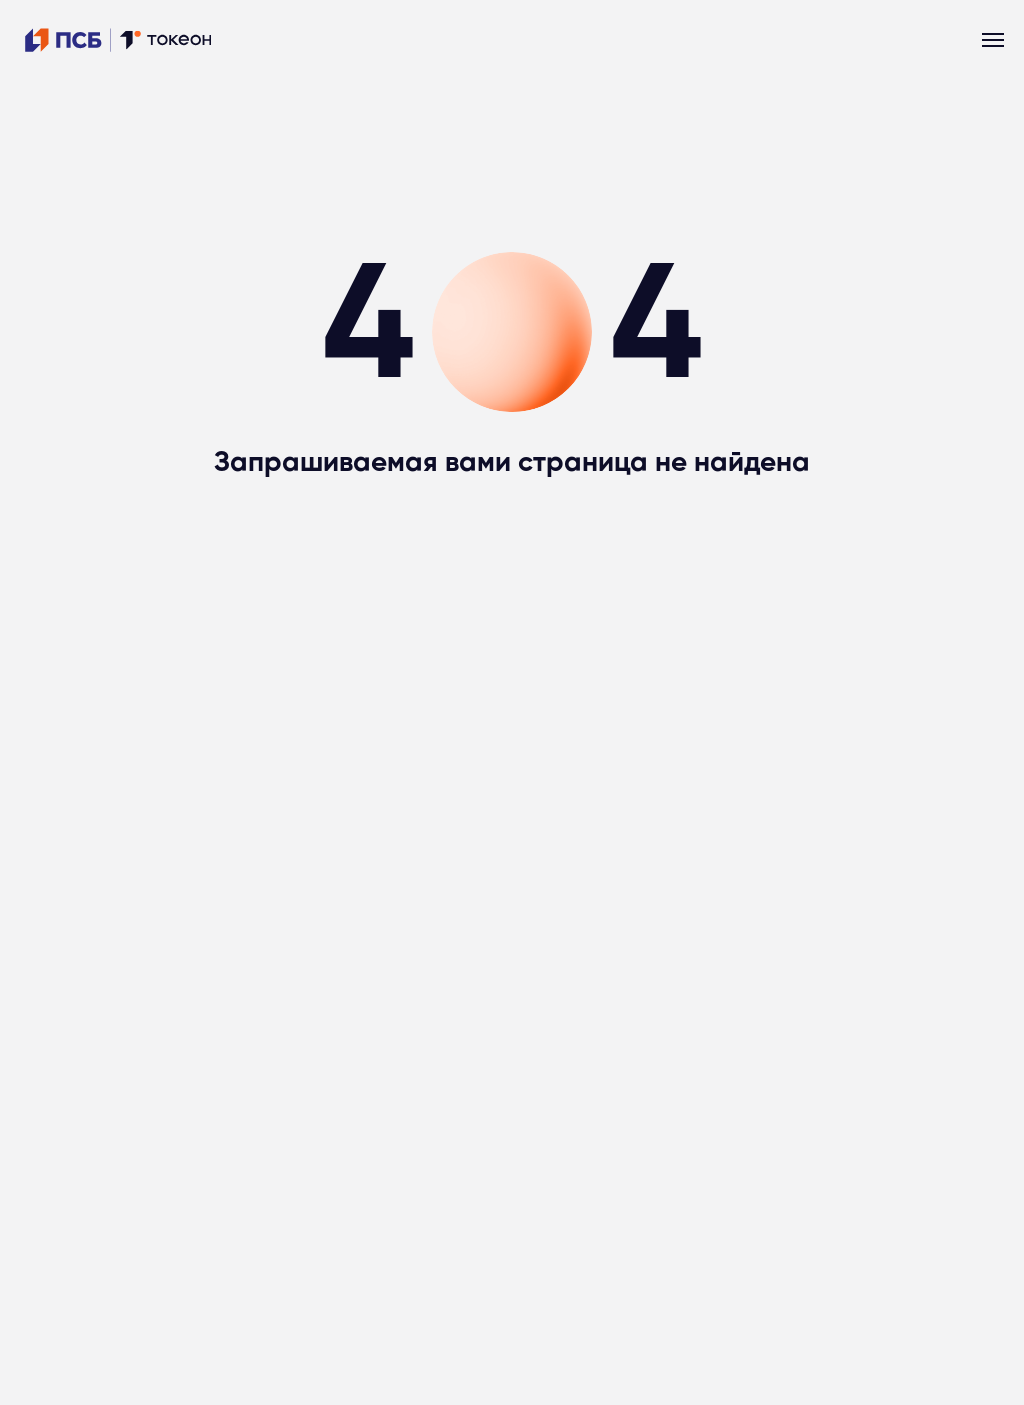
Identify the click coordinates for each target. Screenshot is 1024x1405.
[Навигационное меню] (993, 40)
